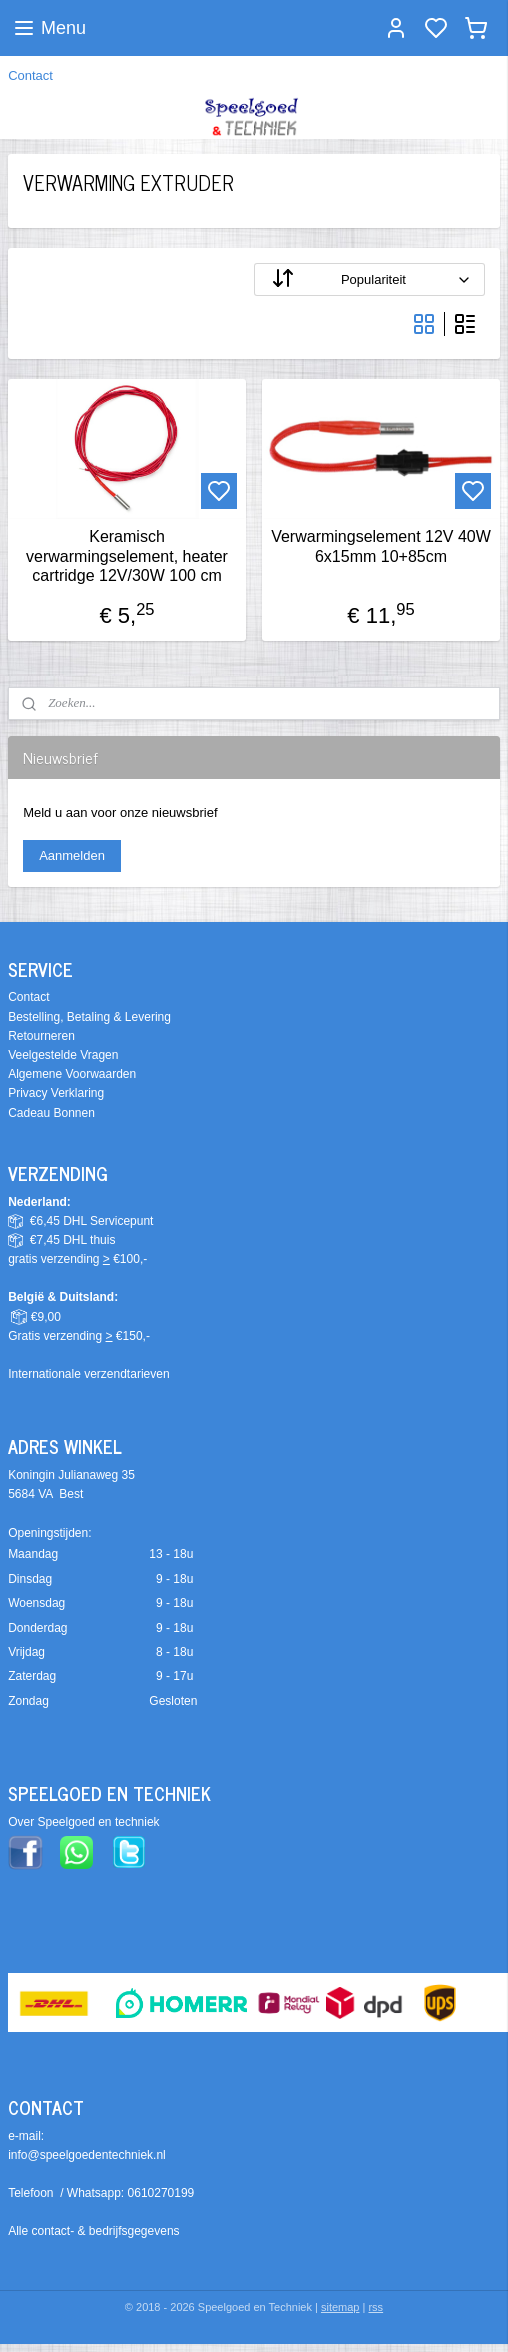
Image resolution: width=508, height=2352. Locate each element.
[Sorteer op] (369, 279)
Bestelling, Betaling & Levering (89, 1017)
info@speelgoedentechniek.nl (87, 2155)
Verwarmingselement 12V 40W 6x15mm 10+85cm (381, 546)
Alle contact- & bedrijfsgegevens (93, 2231)
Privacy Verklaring (56, 1093)
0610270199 (161, 2193)
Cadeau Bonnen (51, 1113)
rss (375, 2307)
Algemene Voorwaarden (72, 1074)
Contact (30, 75)
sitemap (340, 2307)
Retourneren (41, 1036)
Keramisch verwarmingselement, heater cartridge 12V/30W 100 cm (127, 555)
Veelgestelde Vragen (63, 1055)
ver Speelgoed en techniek (88, 1822)
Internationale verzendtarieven (88, 1374)
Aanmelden (72, 855)
